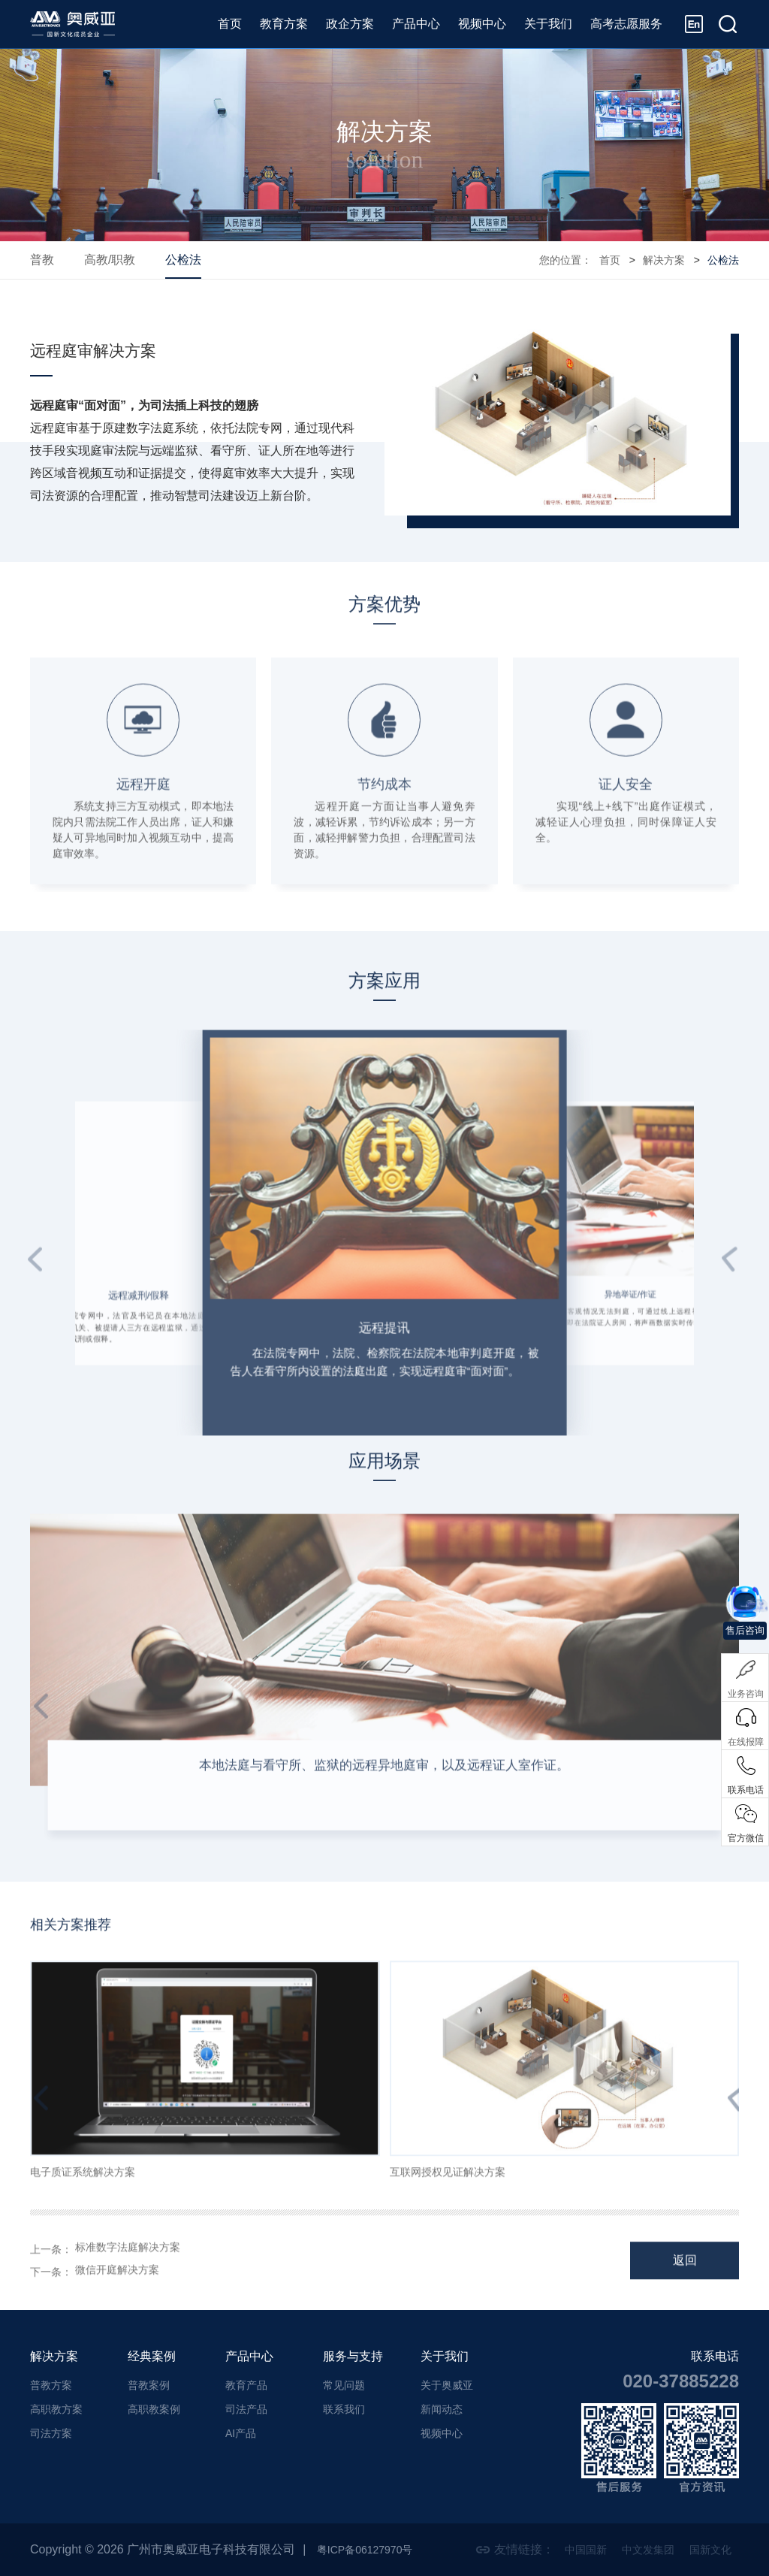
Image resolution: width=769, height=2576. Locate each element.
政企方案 (350, 23)
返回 (685, 2281)
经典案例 (152, 2356)
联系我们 (344, 2409)
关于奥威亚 (447, 2385)
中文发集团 (638, 2549)
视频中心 (482, 23)
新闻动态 (442, 2409)
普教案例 (149, 2385)
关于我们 (548, 23)
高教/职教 (109, 259)
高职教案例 (154, 2409)
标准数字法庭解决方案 (127, 2270)
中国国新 (569, 2549)
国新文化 (707, 2549)
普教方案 (51, 2385)
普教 (42, 259)
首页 (230, 23)
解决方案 (664, 260)
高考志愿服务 (626, 23)
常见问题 (344, 2385)
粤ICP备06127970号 (372, 2549)
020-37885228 (681, 2381)
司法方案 (51, 2433)
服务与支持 (353, 2356)
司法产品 (246, 2409)
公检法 (183, 259)
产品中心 (416, 23)
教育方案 (284, 23)
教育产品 (246, 2385)
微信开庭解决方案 (117, 2293)
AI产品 (240, 2433)
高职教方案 (56, 2409)
